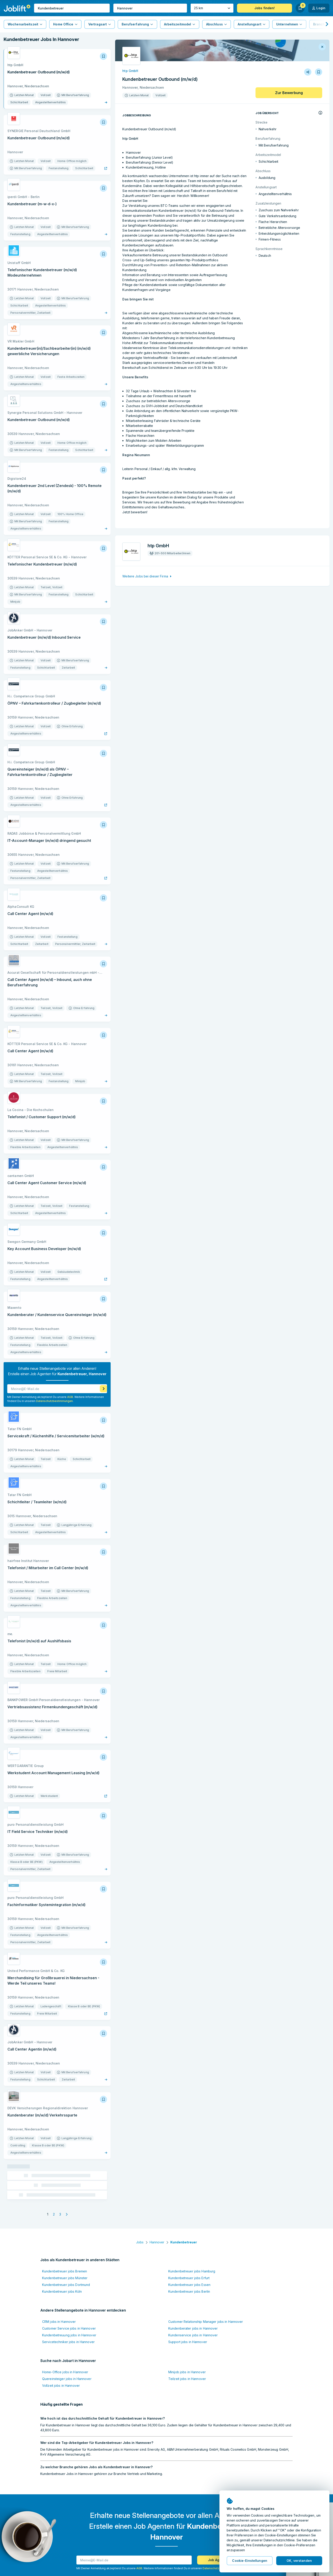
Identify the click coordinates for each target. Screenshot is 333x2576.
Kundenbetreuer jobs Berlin (152, 2291)
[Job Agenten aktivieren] (103, 1402)
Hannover (157, 2242)
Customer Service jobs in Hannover (32, 2328)
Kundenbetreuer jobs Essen (153, 2284)
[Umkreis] (212, 8)
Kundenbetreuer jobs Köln (25, 2291)
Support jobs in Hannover (151, 2342)
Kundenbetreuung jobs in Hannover (32, 2335)
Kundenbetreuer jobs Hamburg (155, 2271)
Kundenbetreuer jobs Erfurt (152, 2278)
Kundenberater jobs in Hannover (156, 2328)
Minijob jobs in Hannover (150, 2372)
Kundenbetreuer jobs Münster (28, 2278)
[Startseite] (17, 8)
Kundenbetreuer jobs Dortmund (29, 2284)
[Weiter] (66, 2199)
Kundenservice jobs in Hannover (156, 2335)
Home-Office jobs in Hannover (28, 2372)
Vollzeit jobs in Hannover (24, 2385)
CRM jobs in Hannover (22, 2321)
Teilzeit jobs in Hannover (150, 2378)
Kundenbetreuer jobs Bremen (27, 2271)
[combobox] (71, 8)
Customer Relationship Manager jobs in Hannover (169, 2321)
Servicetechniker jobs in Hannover (31, 2342)
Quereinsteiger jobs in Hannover (30, 2378)
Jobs (140, 2242)
